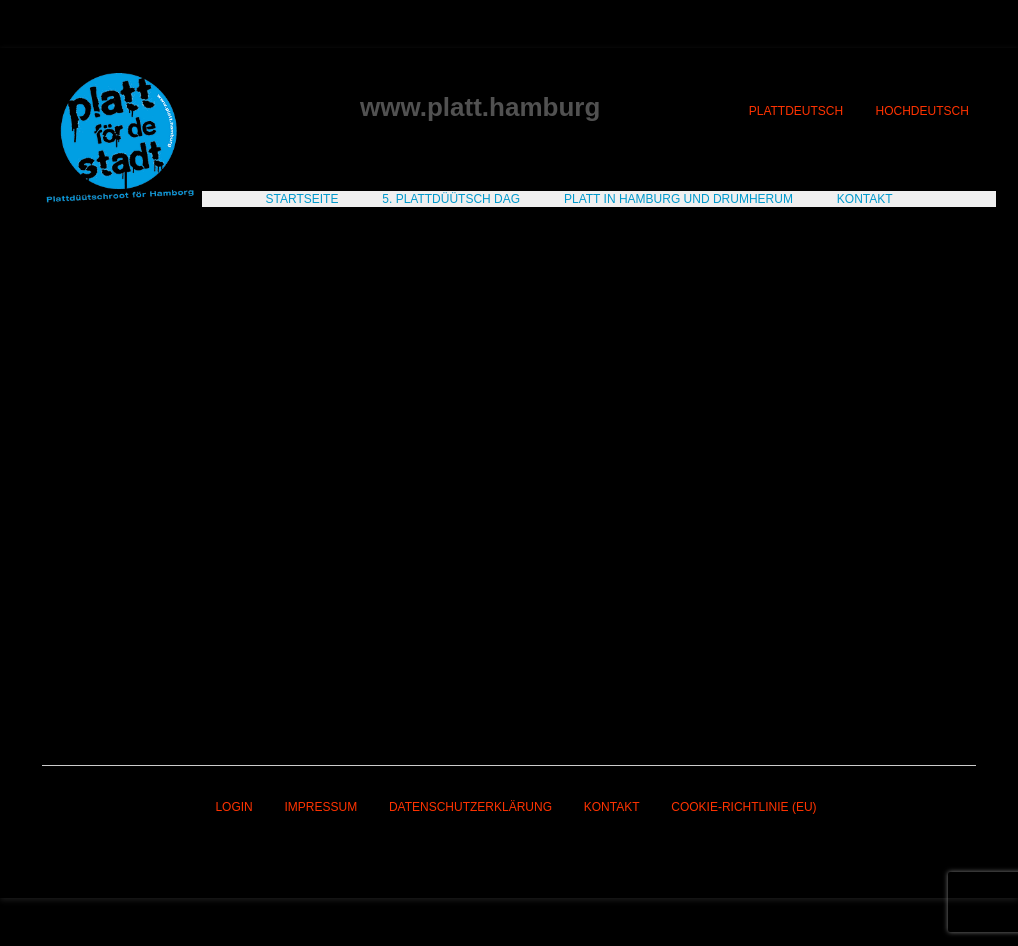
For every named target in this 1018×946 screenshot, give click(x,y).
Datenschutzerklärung (470, 807)
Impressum (320, 807)
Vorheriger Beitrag (107, 679)
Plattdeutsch (796, 111)
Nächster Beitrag (915, 679)
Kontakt (612, 807)
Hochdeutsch (921, 111)
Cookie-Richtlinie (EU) (743, 807)
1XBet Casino (873, 605)
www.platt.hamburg (480, 107)
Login (233, 807)
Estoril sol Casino (166, 389)
